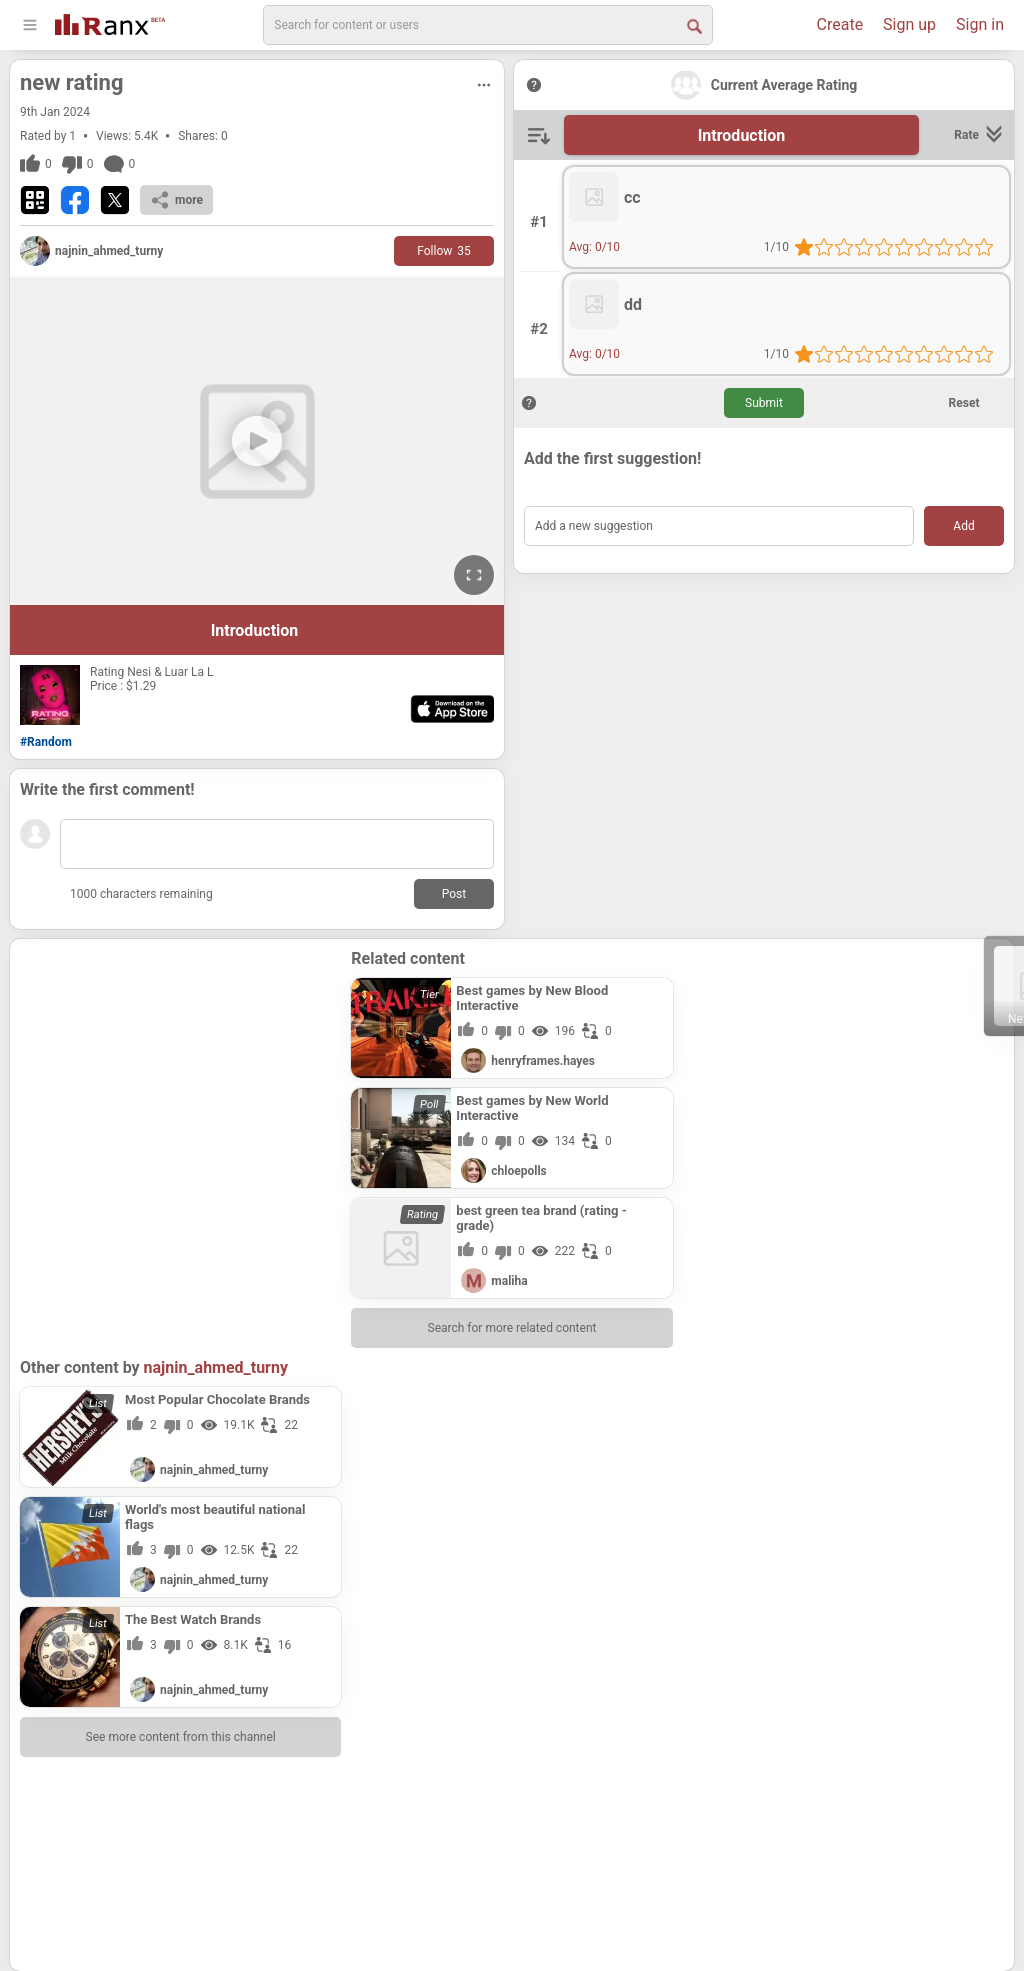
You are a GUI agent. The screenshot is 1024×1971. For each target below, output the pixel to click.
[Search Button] (693, 25)
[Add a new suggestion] (719, 526)
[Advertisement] (181, 1074)
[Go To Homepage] (110, 22)
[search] (488, 25)
